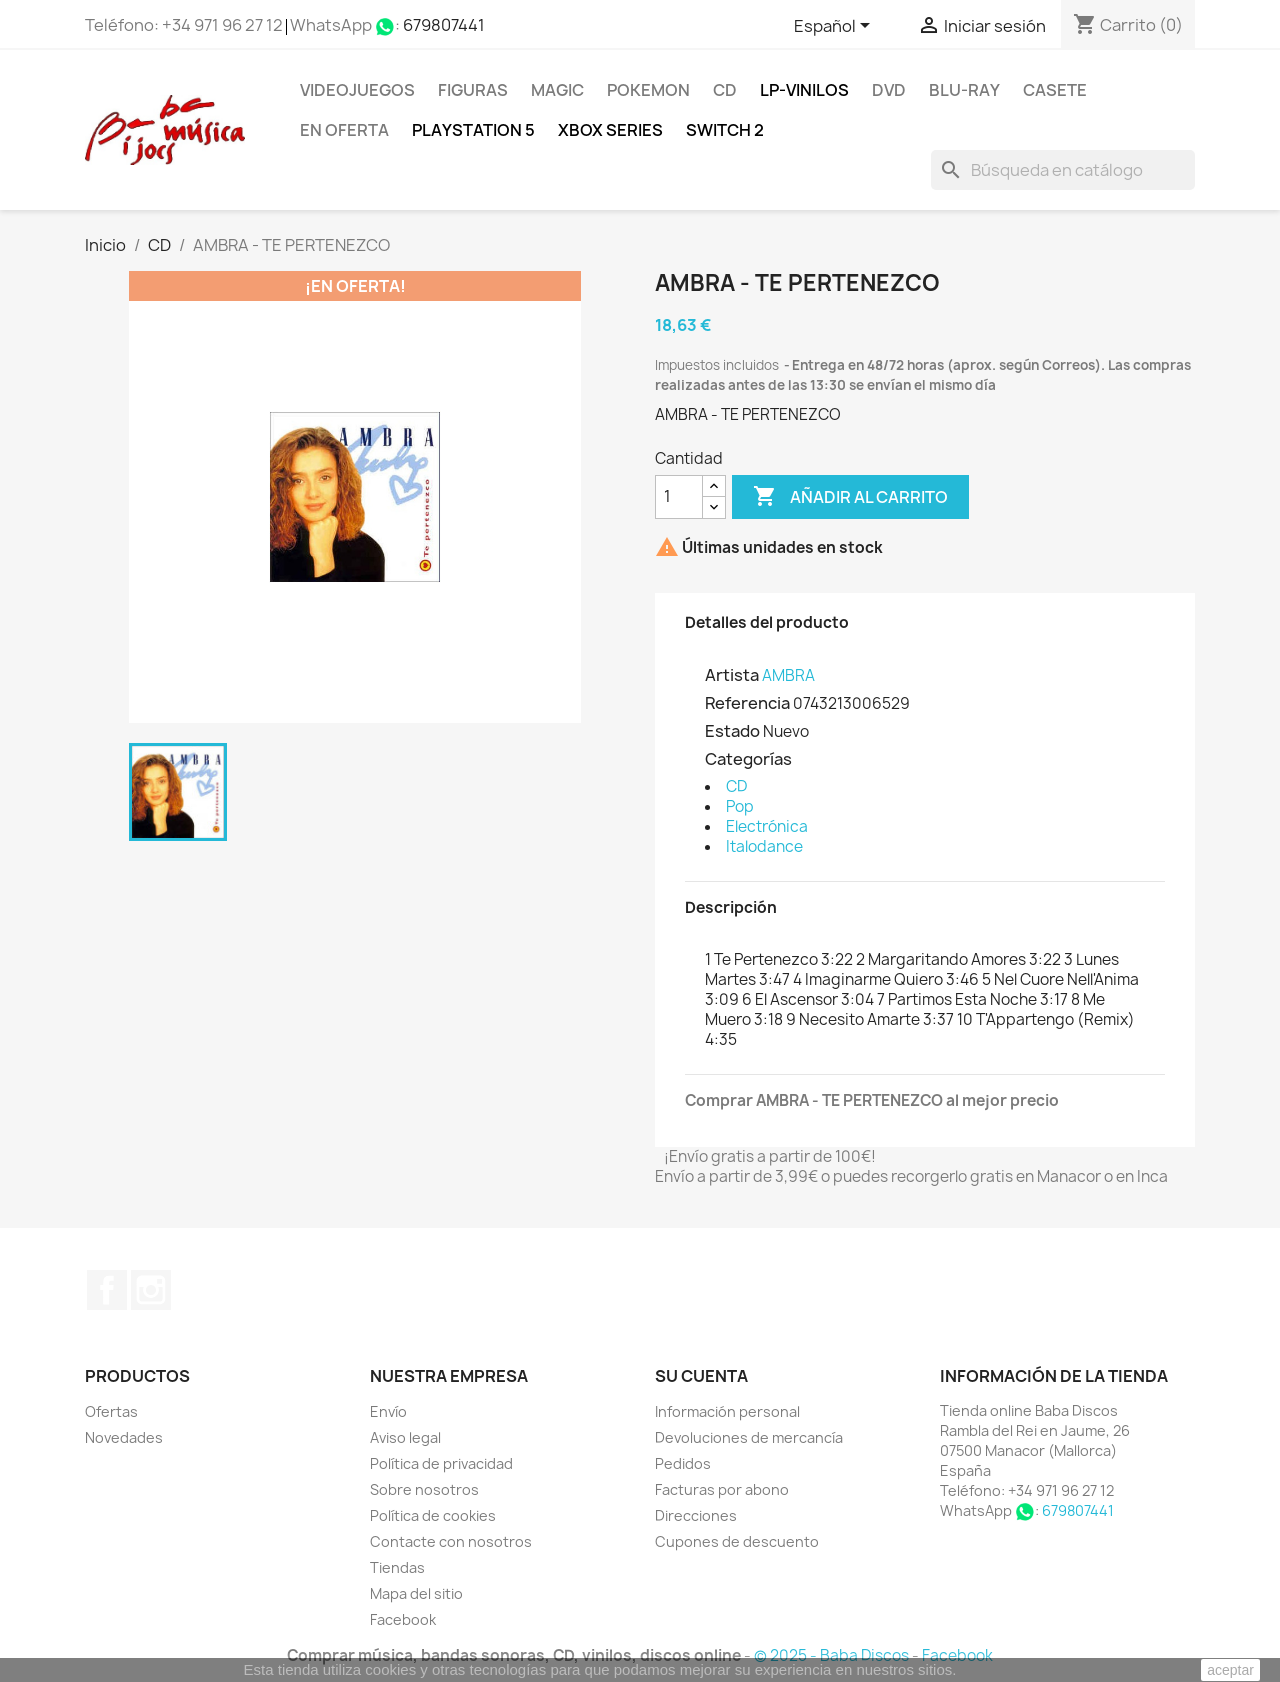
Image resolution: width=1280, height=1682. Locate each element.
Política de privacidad (441, 1463)
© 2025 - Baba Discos (833, 1655)
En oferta (344, 130)
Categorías (748, 759)
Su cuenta (701, 1376)
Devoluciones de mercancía (749, 1437)
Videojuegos (357, 90)
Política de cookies (433, 1515)
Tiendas (397, 1567)
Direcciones (696, 1515)
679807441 (444, 25)
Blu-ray (964, 90)
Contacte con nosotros (451, 1541)
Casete (1055, 90)
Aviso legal (405, 1437)
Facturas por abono (722, 1489)
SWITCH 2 (725, 130)
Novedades (124, 1437)
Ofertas (111, 1411)
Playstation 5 (473, 130)
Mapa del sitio (416, 1593)
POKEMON (648, 90)
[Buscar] (1063, 170)
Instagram (151, 1290)
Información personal (727, 1411)
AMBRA (788, 675)
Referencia (747, 703)
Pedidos (683, 1463)
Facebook (107, 1290)
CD (725, 90)
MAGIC (557, 90)
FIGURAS (473, 90)
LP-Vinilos (804, 90)
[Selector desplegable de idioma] (835, 27)
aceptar (1230, 1670)
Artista (732, 675)
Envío (388, 1411)
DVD (889, 90)
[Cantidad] (679, 497)
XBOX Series (610, 130)
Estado (732, 731)
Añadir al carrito (850, 497)
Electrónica (767, 826)
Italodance (764, 846)
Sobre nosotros (424, 1489)
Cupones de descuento (737, 1541)
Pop (740, 806)
